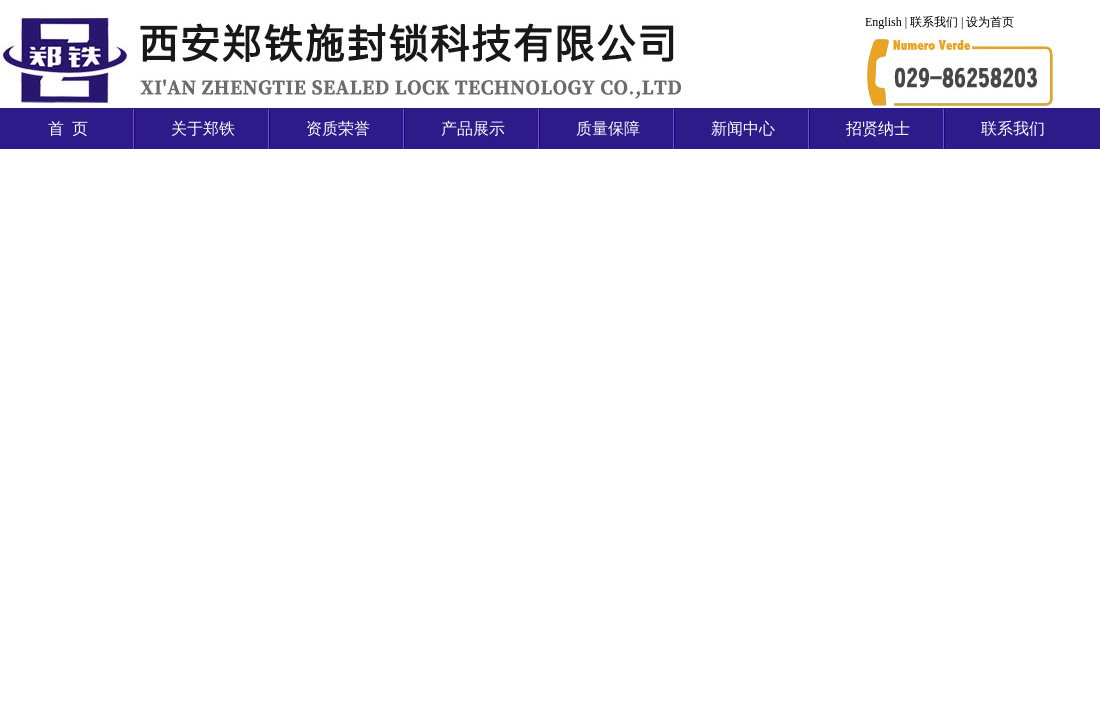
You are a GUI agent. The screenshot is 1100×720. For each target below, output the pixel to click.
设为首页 (990, 22)
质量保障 (608, 128)
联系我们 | (938, 22)
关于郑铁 (203, 128)
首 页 (68, 128)
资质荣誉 (338, 128)
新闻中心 (743, 128)
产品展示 (473, 128)
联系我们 (1013, 128)
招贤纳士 (878, 128)
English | (887, 22)
